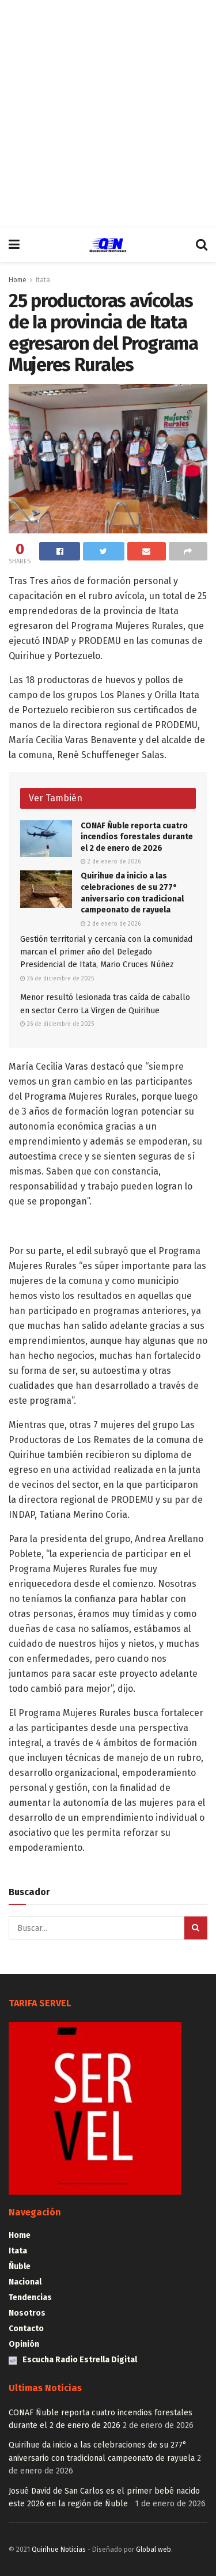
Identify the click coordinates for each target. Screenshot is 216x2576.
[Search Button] (195, 1927)
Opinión (24, 2344)
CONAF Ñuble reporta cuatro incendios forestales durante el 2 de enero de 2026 (137, 837)
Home (17, 280)
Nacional (25, 2282)
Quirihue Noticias (59, 2549)
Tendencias (30, 2297)
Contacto (26, 2328)
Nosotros (27, 2313)
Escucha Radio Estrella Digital (73, 2360)
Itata (43, 280)
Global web (153, 2549)
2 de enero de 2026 (111, 861)
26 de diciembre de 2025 (57, 978)
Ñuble (20, 2266)
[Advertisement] (108, 114)
